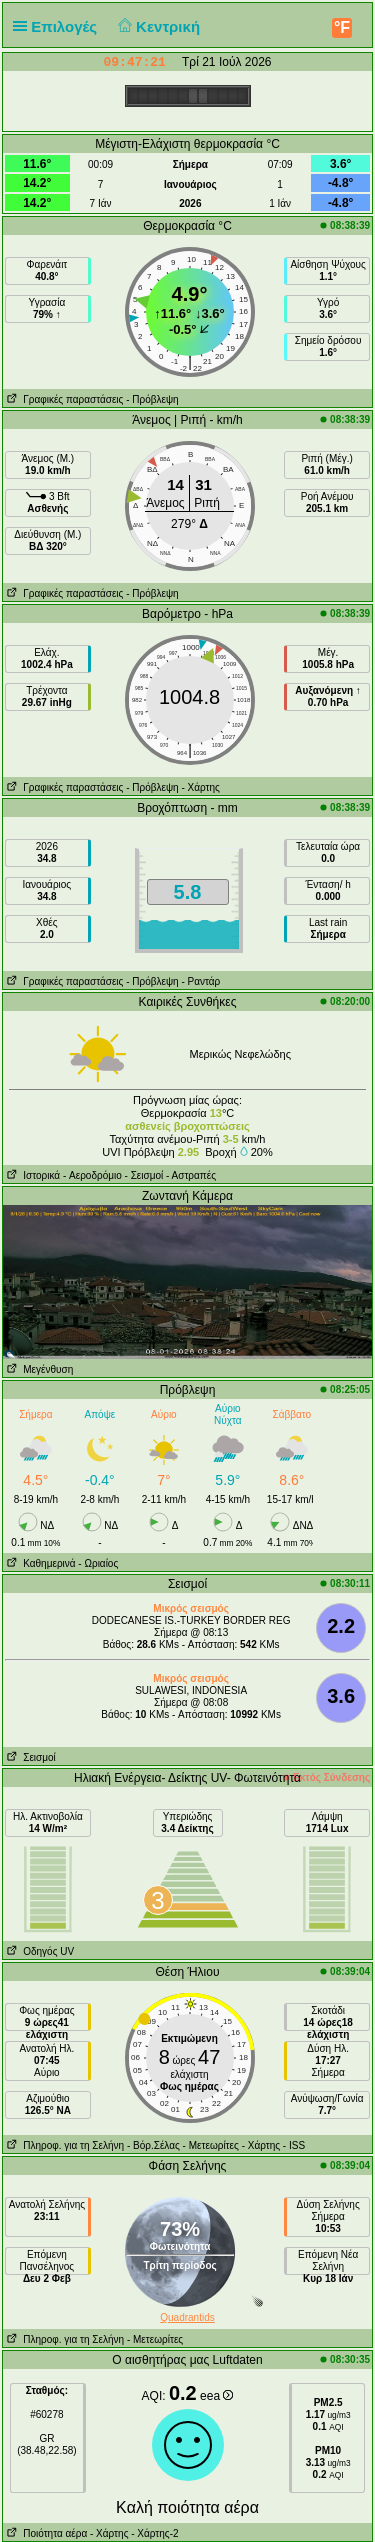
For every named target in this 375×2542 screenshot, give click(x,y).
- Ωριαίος (98, 1563)
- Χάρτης (200, 787)
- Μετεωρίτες (211, 2145)
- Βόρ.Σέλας (153, 2145)
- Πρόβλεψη (152, 399)
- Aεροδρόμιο (92, 1175)
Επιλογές (59, 26)
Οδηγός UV (38, 1951)
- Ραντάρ (200, 981)
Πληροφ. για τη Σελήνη (63, 2145)
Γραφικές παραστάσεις (63, 399)
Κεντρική (156, 26)
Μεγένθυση (38, 1369)
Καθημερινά (39, 1563)
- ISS (294, 2145)
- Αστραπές (191, 1175)
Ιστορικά (31, 1175)
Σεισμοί (29, 1757)
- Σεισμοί (144, 1175)
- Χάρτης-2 (153, 2533)
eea (216, 2396)
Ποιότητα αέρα (45, 2533)
